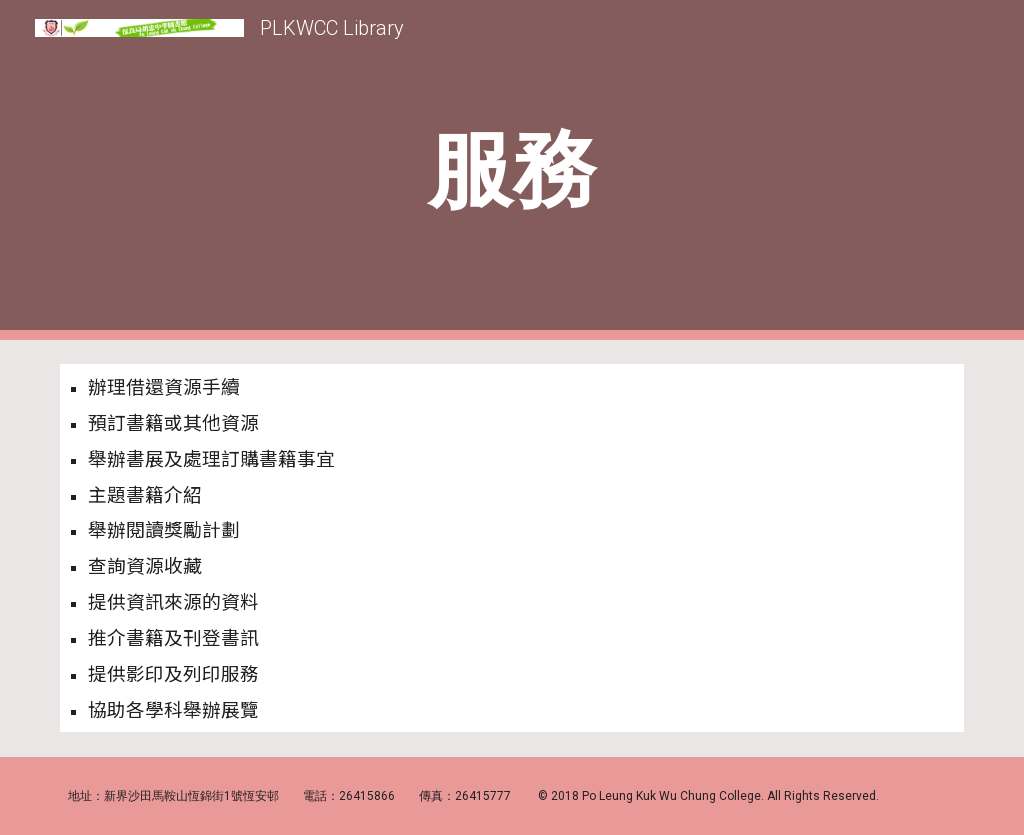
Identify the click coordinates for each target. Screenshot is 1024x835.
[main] (511, 170)
